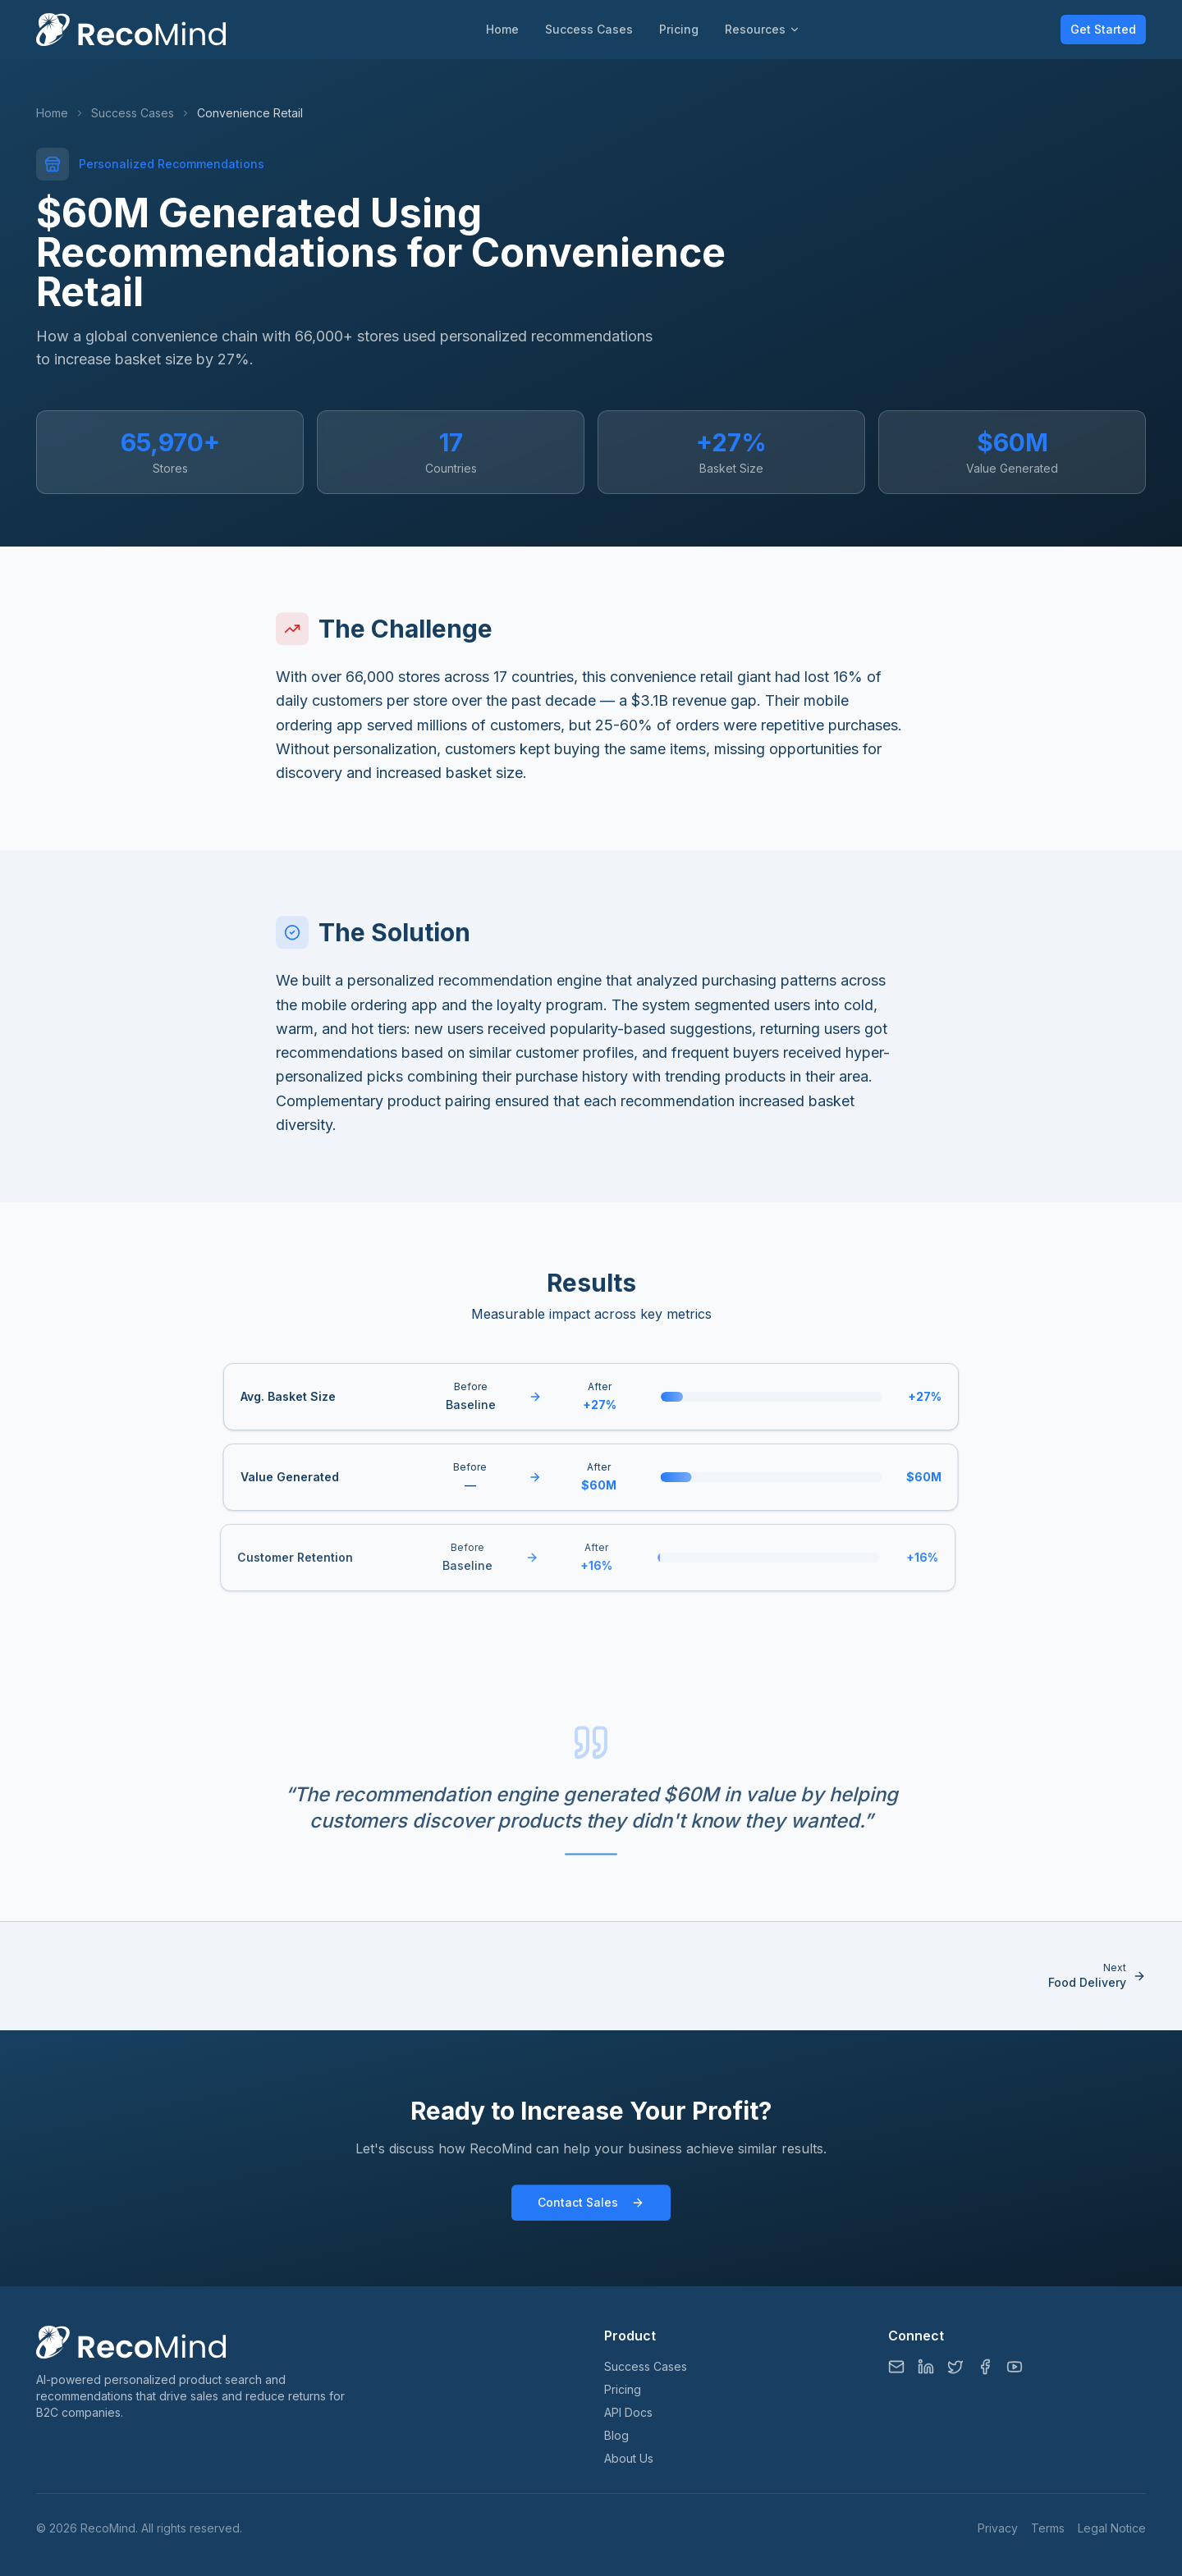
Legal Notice (1112, 2528)
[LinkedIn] (926, 2367)
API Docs (628, 2412)
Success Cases (589, 29)
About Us (628, 2458)
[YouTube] (1014, 2367)
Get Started (1103, 29)
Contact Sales (591, 2211)
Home (502, 29)
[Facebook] (985, 2367)
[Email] (896, 2367)
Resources (762, 29)
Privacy (998, 2528)
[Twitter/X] (955, 2367)
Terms (1048, 2528)
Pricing (679, 29)
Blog (616, 2435)
